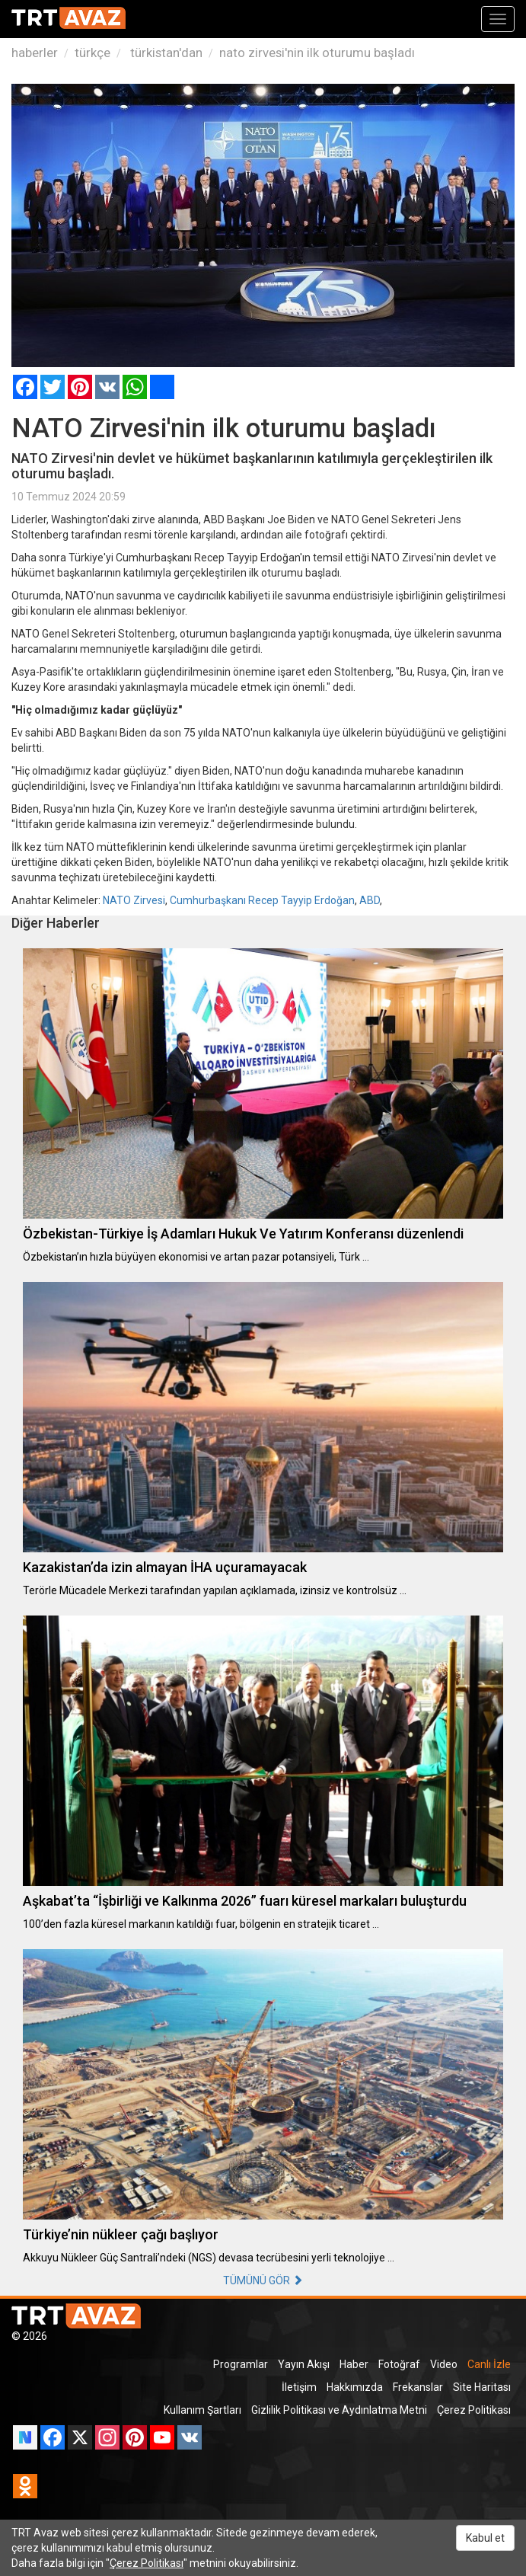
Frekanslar (418, 2387)
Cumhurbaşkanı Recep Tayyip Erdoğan (262, 900)
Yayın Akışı (304, 2364)
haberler (34, 52)
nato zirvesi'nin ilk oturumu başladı (317, 52)
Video (443, 2364)
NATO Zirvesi (134, 900)
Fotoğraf (399, 2364)
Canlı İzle (489, 2364)
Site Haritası (482, 2387)
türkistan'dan (164, 52)
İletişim (299, 2387)
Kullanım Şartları (202, 2410)
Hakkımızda (355, 2387)
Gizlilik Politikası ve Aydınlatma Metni (339, 2410)
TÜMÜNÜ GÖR (263, 2280)
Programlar (240, 2364)
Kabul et (485, 2538)
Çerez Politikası (474, 2410)
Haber (354, 2364)
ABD (369, 900)
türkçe (92, 52)
